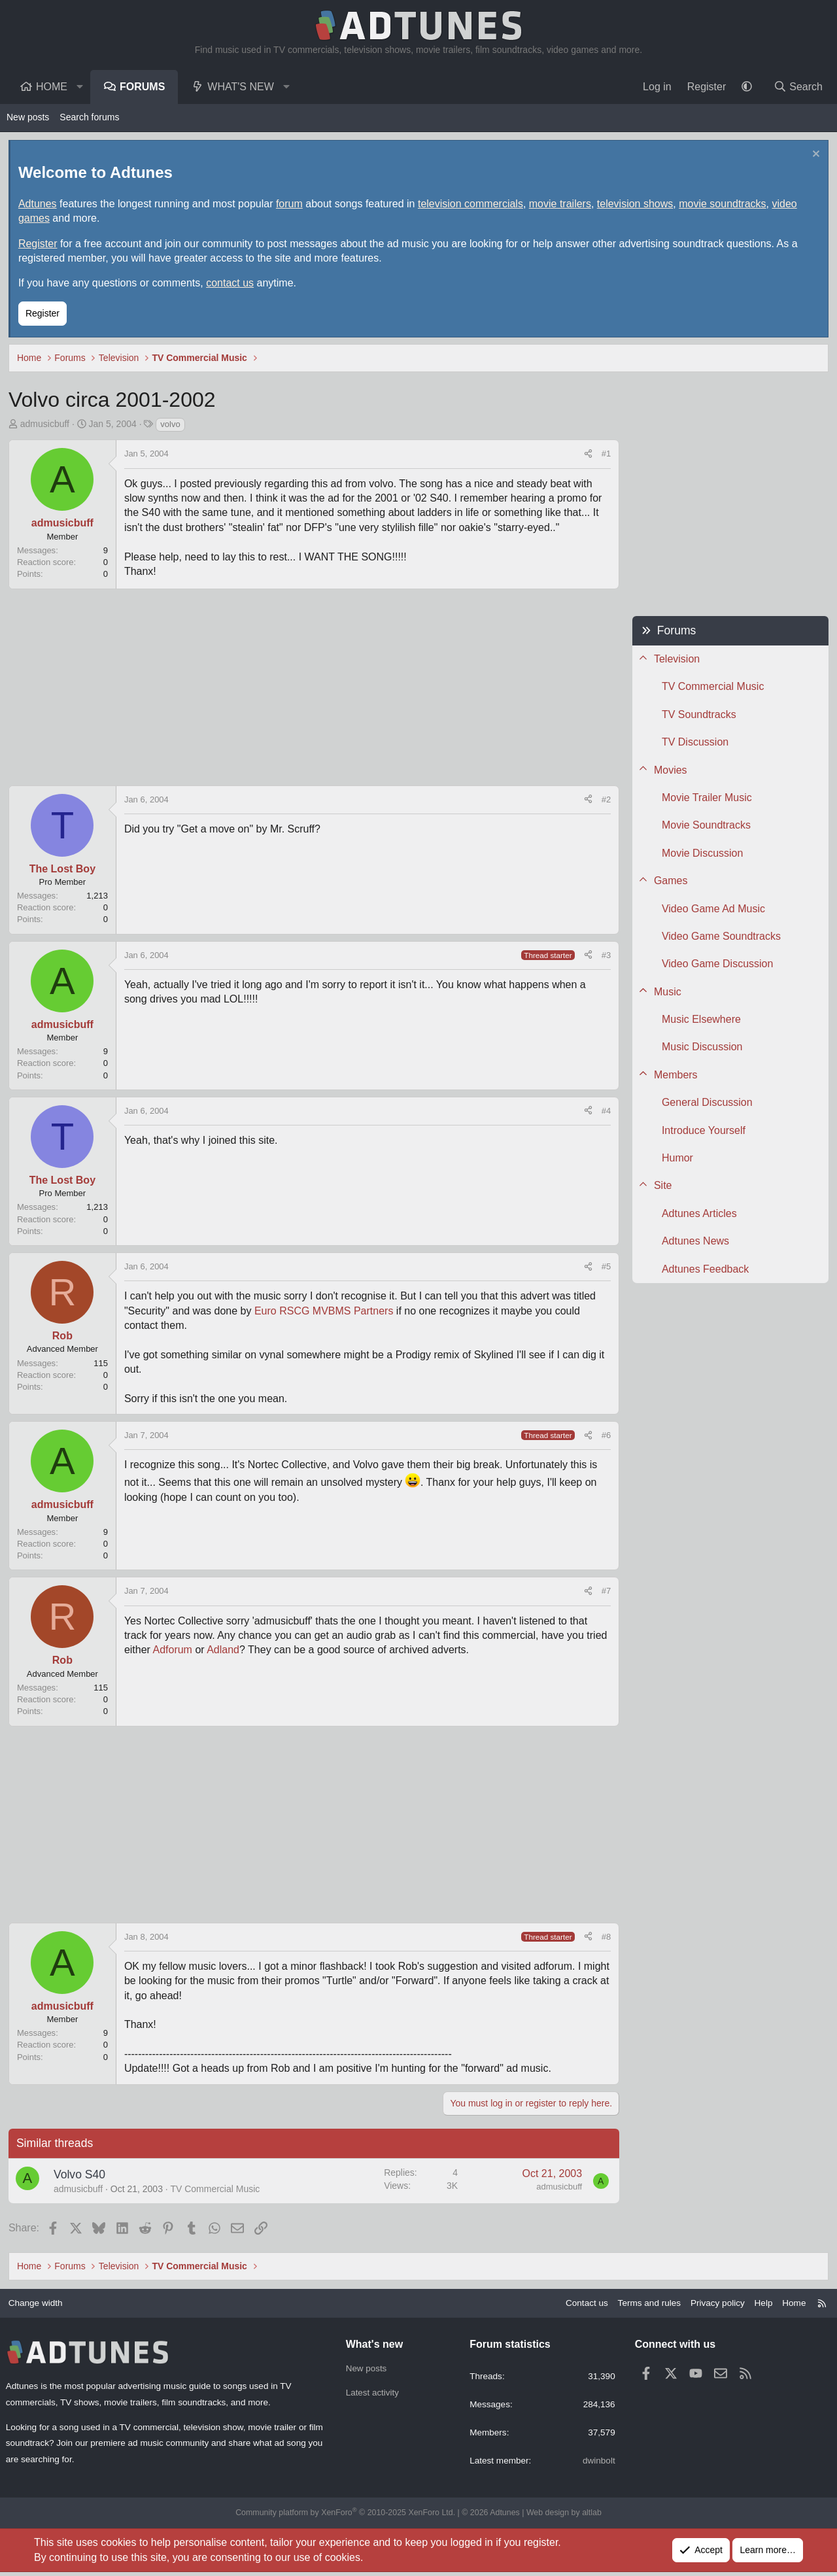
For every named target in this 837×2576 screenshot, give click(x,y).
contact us (231, 284)
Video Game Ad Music (712, 910)
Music (666, 993)
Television (675, 660)
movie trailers (561, 205)
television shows (636, 205)
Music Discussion (701, 1048)
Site (662, 1187)
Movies (669, 771)
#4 (604, 1112)
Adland (224, 1651)
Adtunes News (694, 1242)
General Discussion (705, 1103)
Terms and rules (641, 2305)
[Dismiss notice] (813, 157)
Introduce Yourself (702, 1131)
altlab (586, 2517)
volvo (171, 425)
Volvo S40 (81, 2175)
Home (51, 86)
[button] (80, 87)
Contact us (576, 2305)
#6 (604, 1436)
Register (39, 244)
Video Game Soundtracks (719, 937)
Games (670, 881)
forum (290, 205)
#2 (604, 801)
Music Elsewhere (700, 1020)
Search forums (89, 117)
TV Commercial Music (217, 2190)
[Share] (587, 456)
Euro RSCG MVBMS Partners (327, 1312)
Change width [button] (40, 2305)
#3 (604, 956)
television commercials (471, 205)
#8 (604, 1938)
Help (758, 2305)
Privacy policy (711, 2305)
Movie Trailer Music (705, 798)
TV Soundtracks (697, 715)
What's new (240, 86)
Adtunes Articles (698, 1214)
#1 (604, 455)
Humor (676, 1159)
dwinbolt (596, 2464)
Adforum (174, 1651)
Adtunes (39, 205)
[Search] (797, 87)
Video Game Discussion (716, 964)
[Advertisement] (314, 688)
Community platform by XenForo (347, 2517)
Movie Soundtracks (704, 826)
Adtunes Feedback (703, 1270)
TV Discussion (693, 743)
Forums (142, 86)
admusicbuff (46, 425)
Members (674, 1076)
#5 (604, 1268)
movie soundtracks (723, 205)
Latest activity (374, 2395)
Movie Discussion (701, 854)
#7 (604, 1593)
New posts (28, 117)
